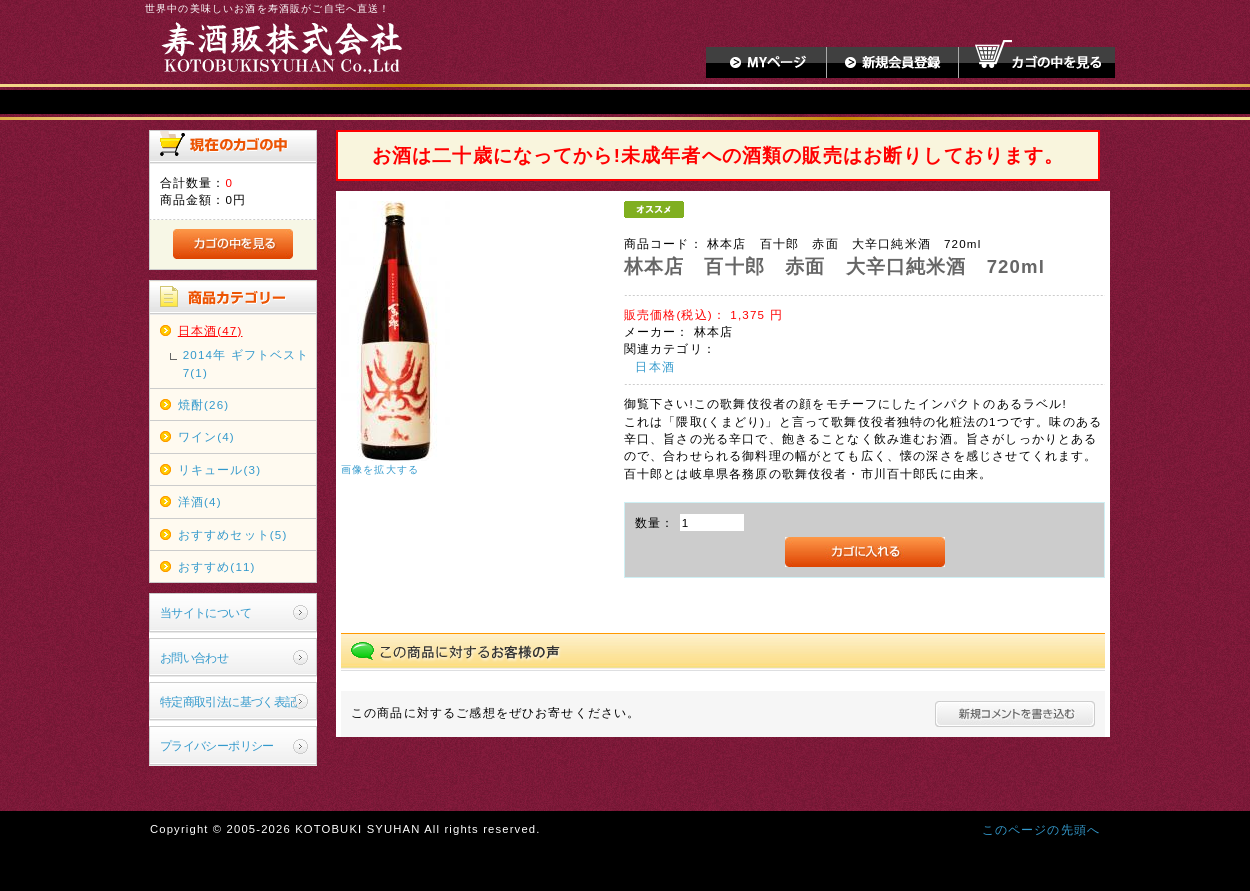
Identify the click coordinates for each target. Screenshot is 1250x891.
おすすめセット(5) (233, 534)
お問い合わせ (194, 657)
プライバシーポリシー (217, 745)
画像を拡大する (380, 469)
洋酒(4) (200, 501)
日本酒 (654, 366)
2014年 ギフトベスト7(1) (246, 363)
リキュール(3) (219, 469)
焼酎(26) (204, 404)
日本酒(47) (210, 330)
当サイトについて (205, 612)
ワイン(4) (206, 436)
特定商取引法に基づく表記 (228, 701)
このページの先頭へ (1041, 829)
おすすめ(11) (217, 566)
